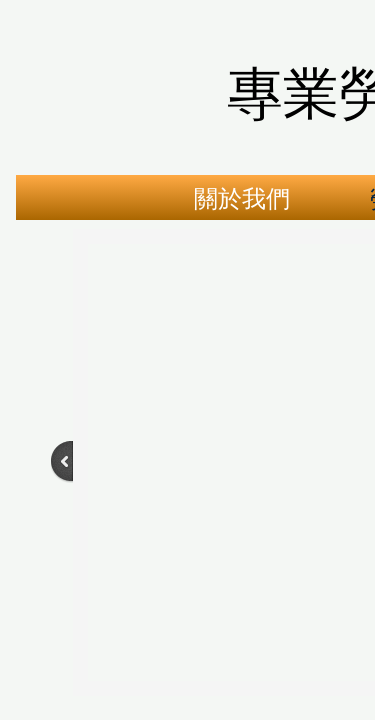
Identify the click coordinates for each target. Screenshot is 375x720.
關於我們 (242, 199)
